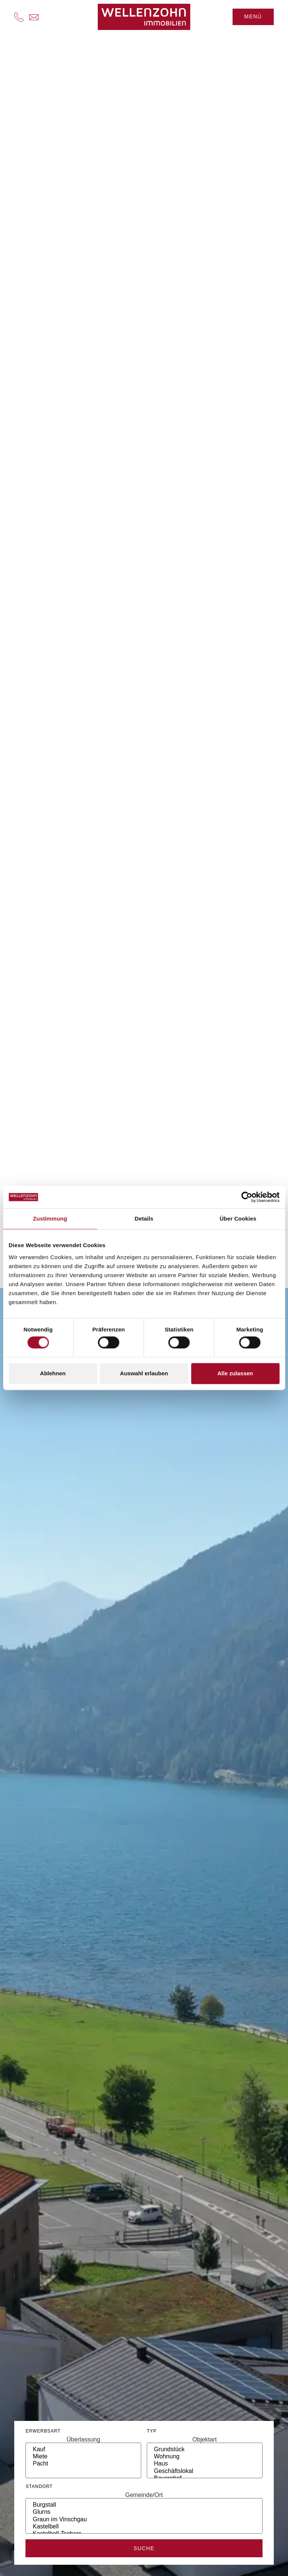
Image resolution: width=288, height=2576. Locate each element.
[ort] (143, 2516)
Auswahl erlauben (144, 1373)
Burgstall (144, 2505)
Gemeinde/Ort (144, 2495)
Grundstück (204, 2449)
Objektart (204, 2440)
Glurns (144, 2512)
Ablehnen (53, 1373)
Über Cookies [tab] (238, 1218)
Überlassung (83, 2440)
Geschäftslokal (204, 2471)
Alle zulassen (235, 1373)
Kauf (83, 2449)
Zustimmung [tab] (50, 1218)
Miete (83, 2456)
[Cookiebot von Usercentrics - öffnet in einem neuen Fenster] (246, 1197)
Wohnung (204, 2456)
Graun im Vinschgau (144, 2519)
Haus (204, 2463)
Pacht (83, 2463)
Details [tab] (144, 1218)
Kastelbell (144, 2526)
